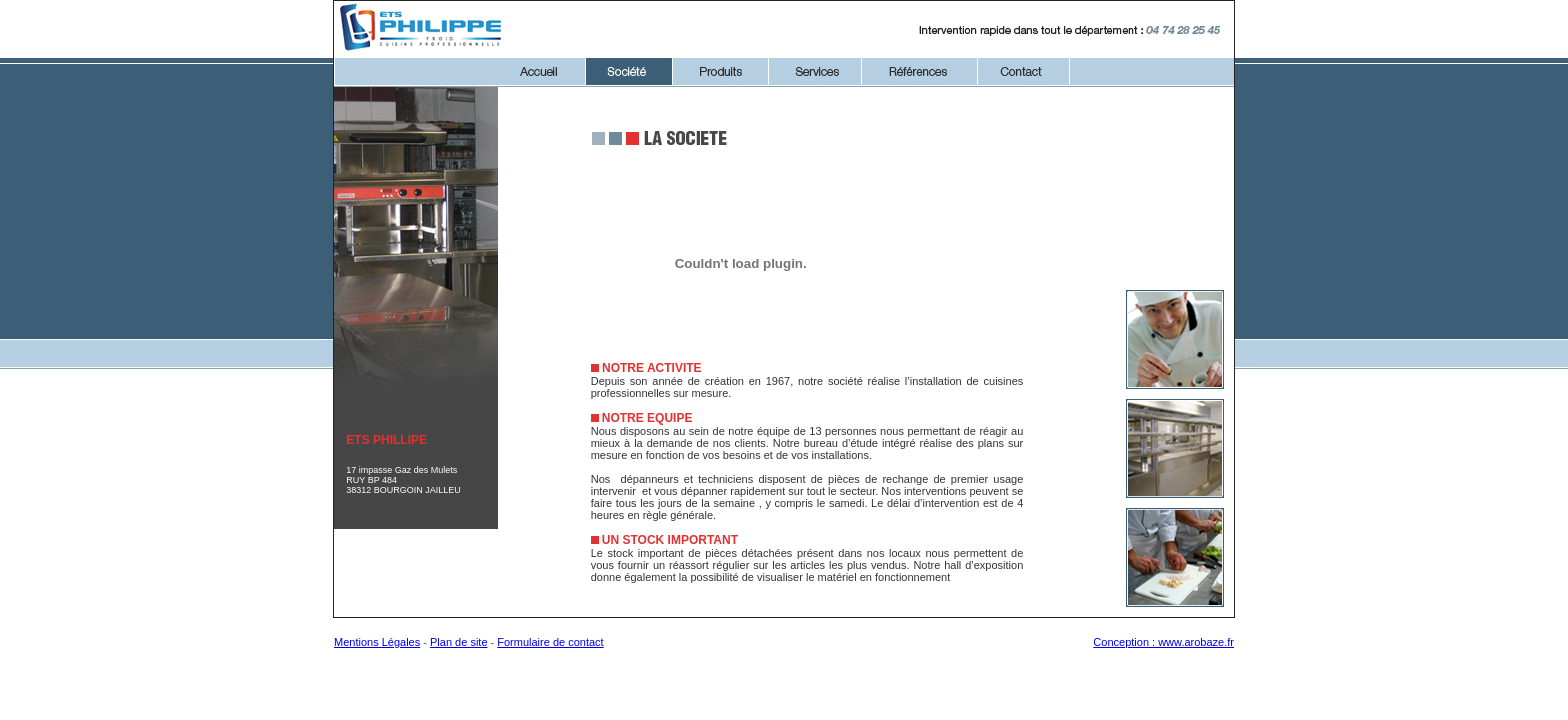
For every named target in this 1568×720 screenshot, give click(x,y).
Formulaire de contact (550, 642)
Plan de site (458, 642)
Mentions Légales (377, 642)
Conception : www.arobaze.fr (1163, 642)
